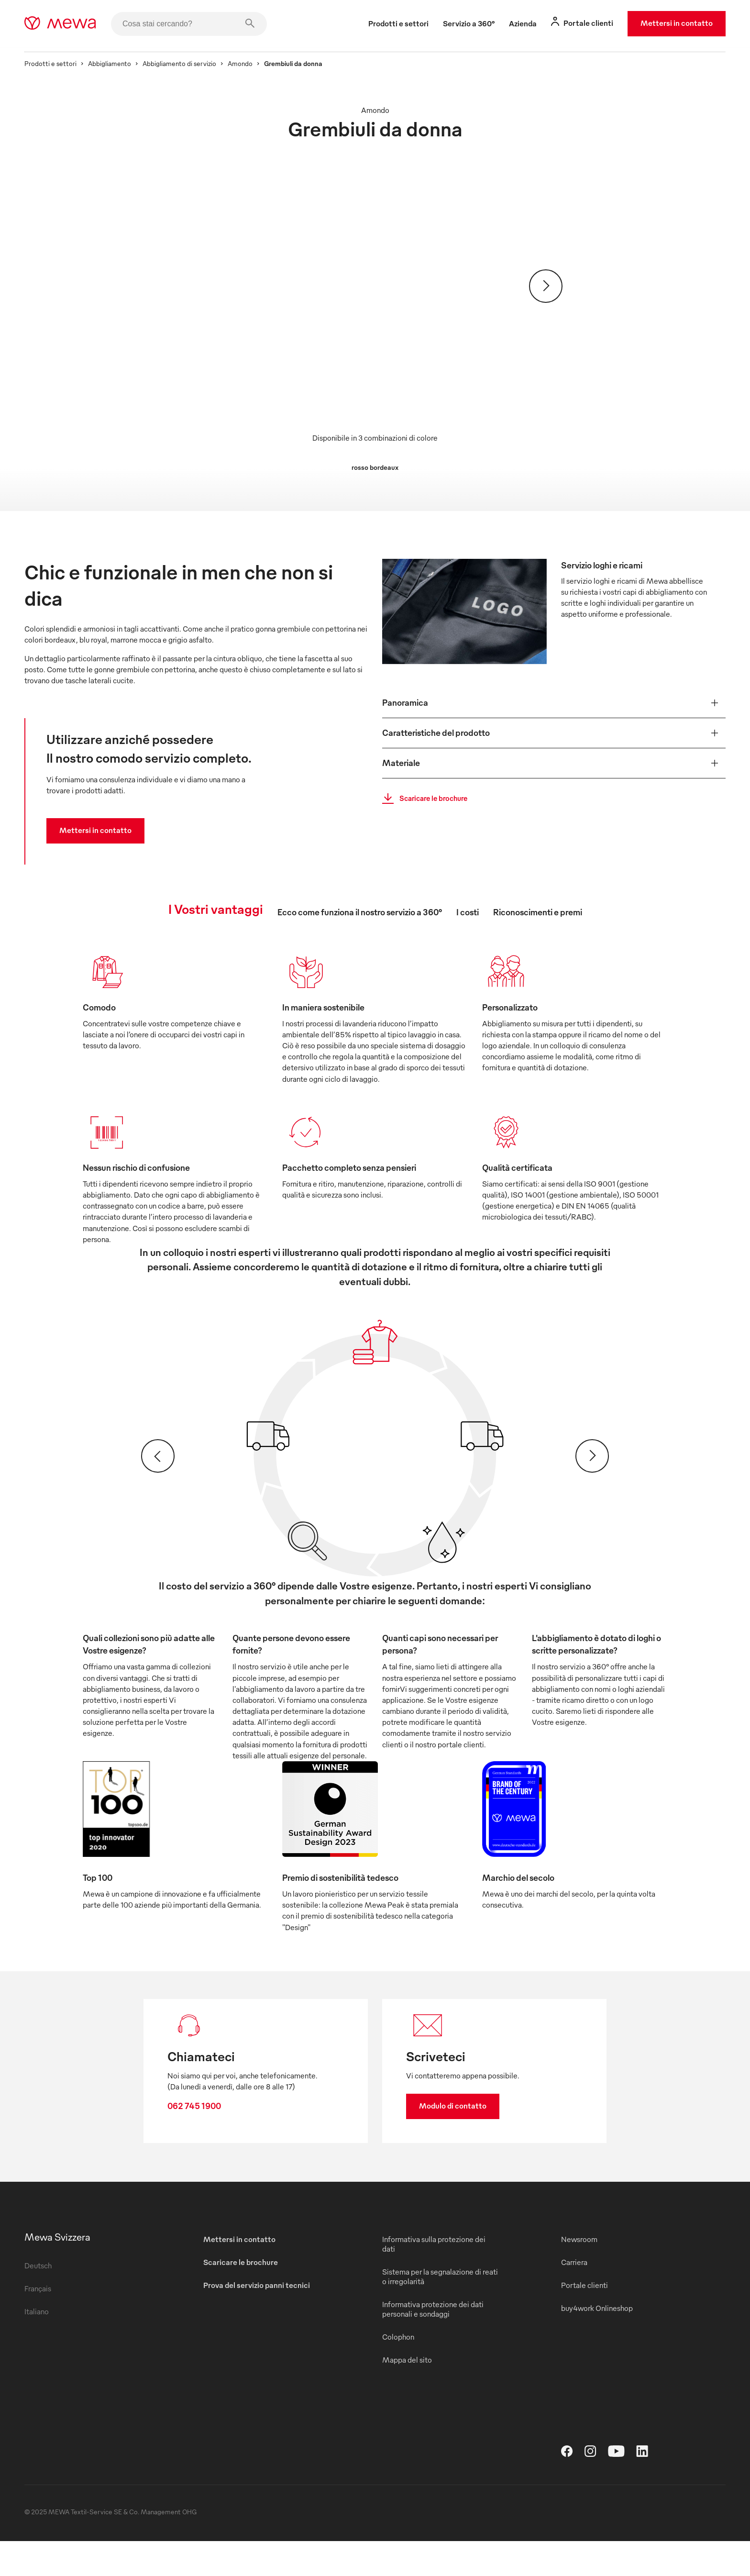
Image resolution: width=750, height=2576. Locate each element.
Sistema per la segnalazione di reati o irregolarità (431, 2311)
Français (49, 2323)
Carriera (568, 2297)
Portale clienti (578, 2320)
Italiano (48, 2346)
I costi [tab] (467, 911)
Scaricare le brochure (425, 794)
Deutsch (49, 2300)
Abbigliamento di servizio (191, 63)
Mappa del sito (407, 2394)
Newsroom (573, 2274)
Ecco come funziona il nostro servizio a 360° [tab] (359, 911)
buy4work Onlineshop (591, 2343)
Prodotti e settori (62, 63)
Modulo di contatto (452, 2121)
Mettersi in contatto (665, 23)
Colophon (398, 2371)
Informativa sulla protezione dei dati (433, 2278)
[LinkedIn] (642, 2489)
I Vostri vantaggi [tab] (215, 908)
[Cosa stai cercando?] (200, 24)
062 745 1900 (202, 2121)
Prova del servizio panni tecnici (262, 2320)
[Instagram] (590, 2489)
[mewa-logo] (71, 24)
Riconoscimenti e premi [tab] (537, 911)
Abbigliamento (121, 63)
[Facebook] (567, 2489)
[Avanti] (545, 286)
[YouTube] (616, 2489)
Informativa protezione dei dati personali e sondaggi (433, 2344)
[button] (548, 699)
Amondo (251, 63)
